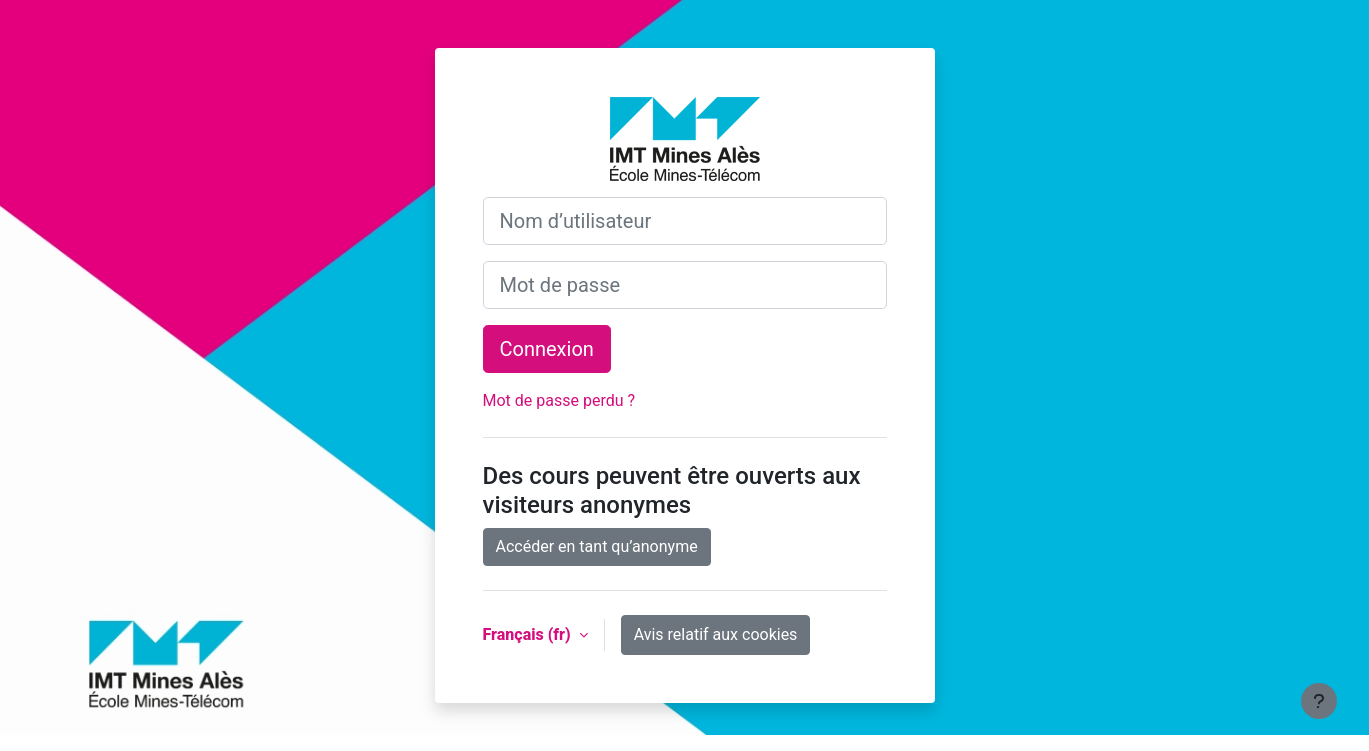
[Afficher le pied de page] (1319, 701)
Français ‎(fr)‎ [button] (529, 634)
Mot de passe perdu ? (559, 400)
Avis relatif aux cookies (716, 634)
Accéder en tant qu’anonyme (597, 546)
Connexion (547, 349)
